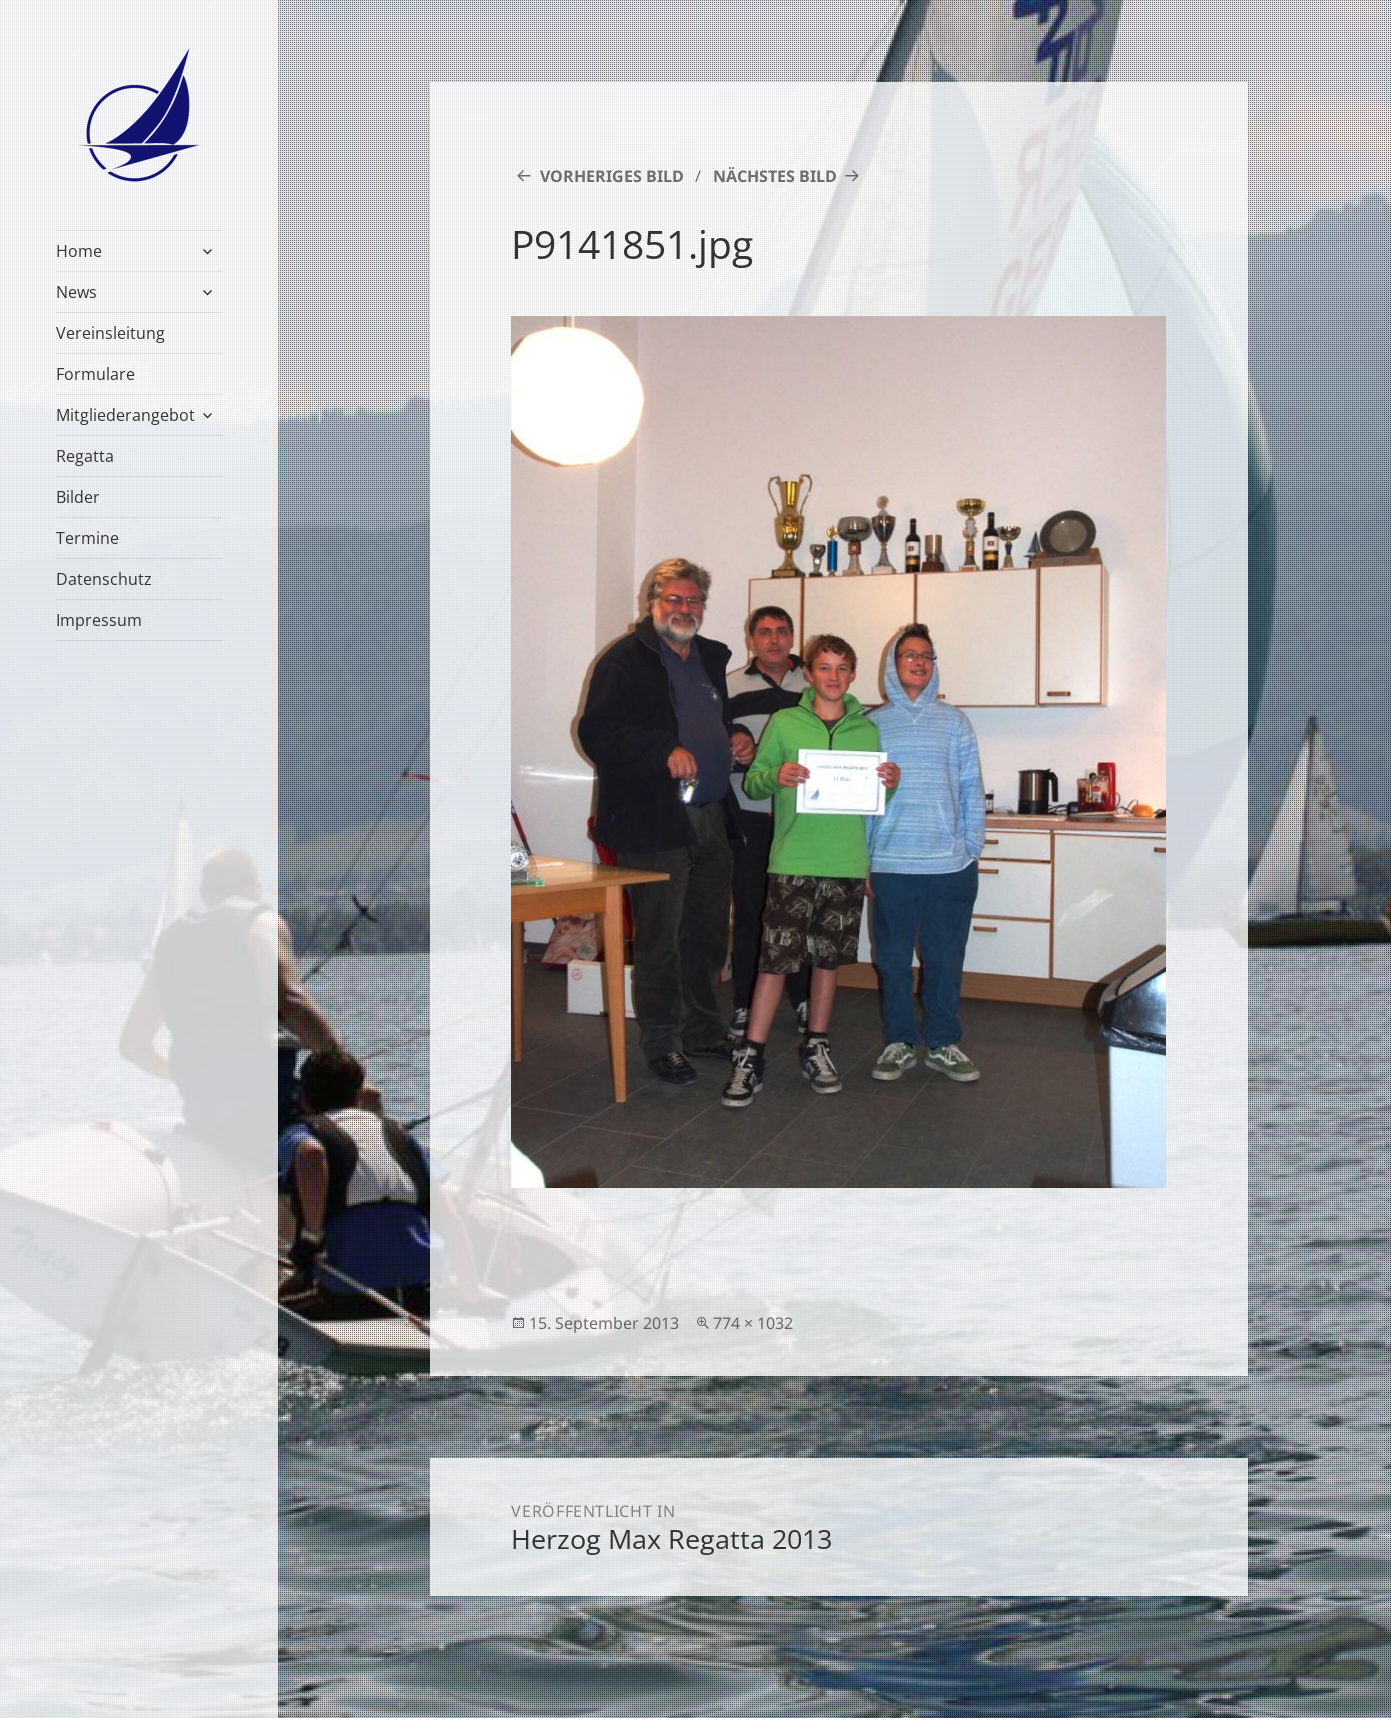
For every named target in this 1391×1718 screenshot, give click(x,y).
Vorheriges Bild (612, 176)
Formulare (95, 374)
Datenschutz (104, 579)
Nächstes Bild (775, 176)
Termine (87, 538)
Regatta (85, 456)
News (76, 292)
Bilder (78, 497)
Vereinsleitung (110, 333)
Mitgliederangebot (125, 415)
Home (79, 251)
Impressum (99, 620)
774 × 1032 (753, 1323)
